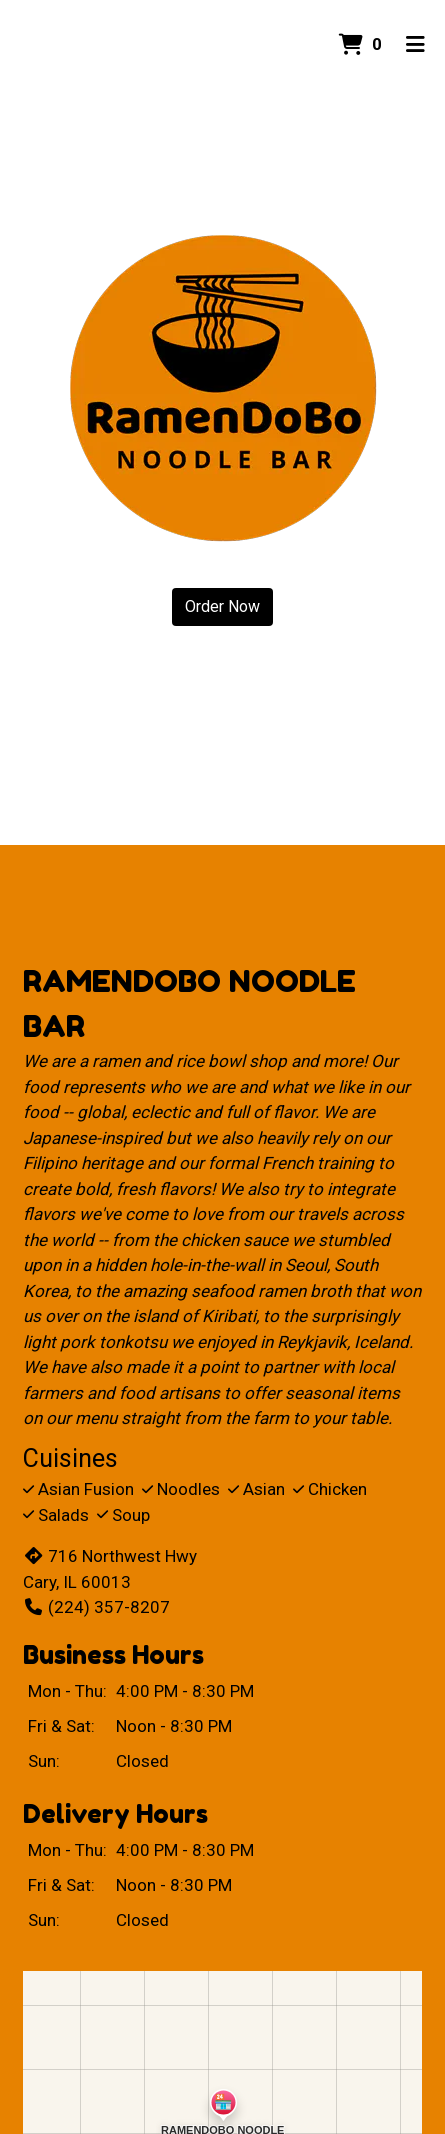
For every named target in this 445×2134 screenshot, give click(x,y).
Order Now (222, 606)
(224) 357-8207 (96, 1607)
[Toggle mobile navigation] (415, 45)
